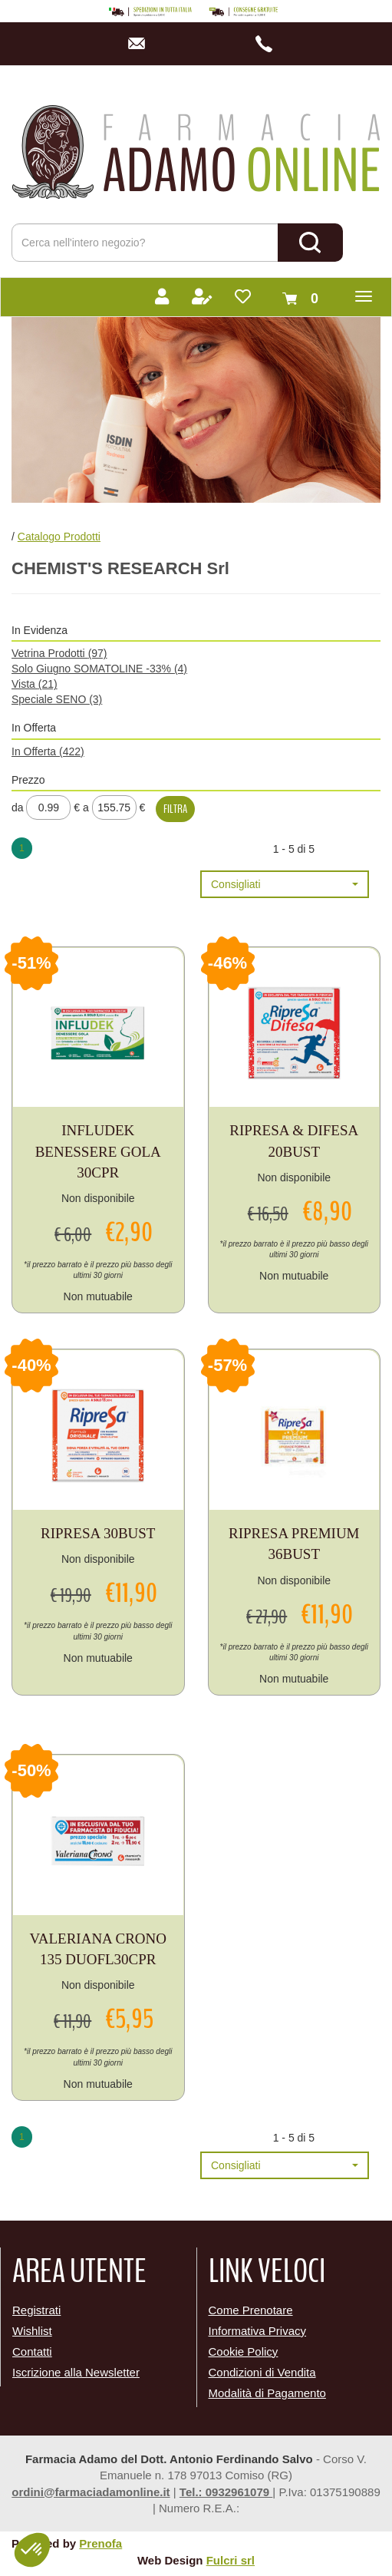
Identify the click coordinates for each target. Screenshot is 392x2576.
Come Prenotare (251, 2310)
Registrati (36, 2310)
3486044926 (269, 43)
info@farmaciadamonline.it (141, 43)
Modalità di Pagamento (267, 2392)
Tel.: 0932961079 (226, 2491)
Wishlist (32, 2330)
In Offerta (48, 751)
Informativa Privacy (258, 2330)
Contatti (32, 2351)
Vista (35, 684)
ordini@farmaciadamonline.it (91, 2491)
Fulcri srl (230, 2560)
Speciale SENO (57, 699)
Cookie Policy (243, 2351)
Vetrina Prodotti (59, 653)
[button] (284, 884)
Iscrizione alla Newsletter (76, 2372)
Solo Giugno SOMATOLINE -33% (99, 668)
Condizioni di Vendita (262, 2372)
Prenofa (100, 2543)
